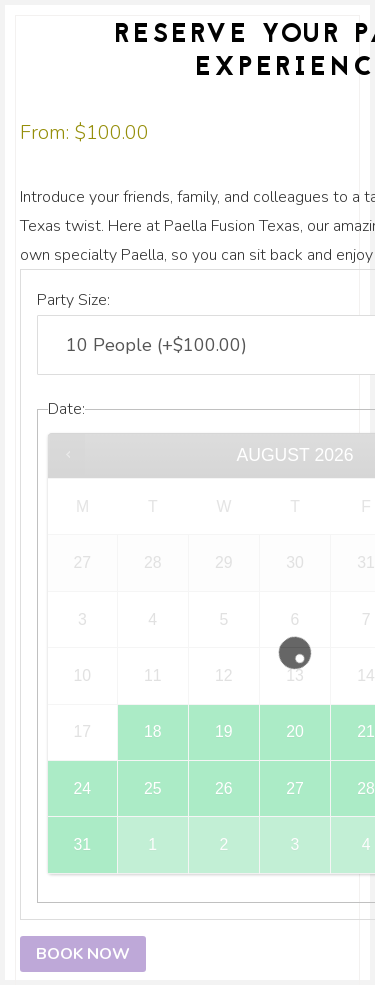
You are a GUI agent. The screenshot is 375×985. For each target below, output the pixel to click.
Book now (83, 954)
